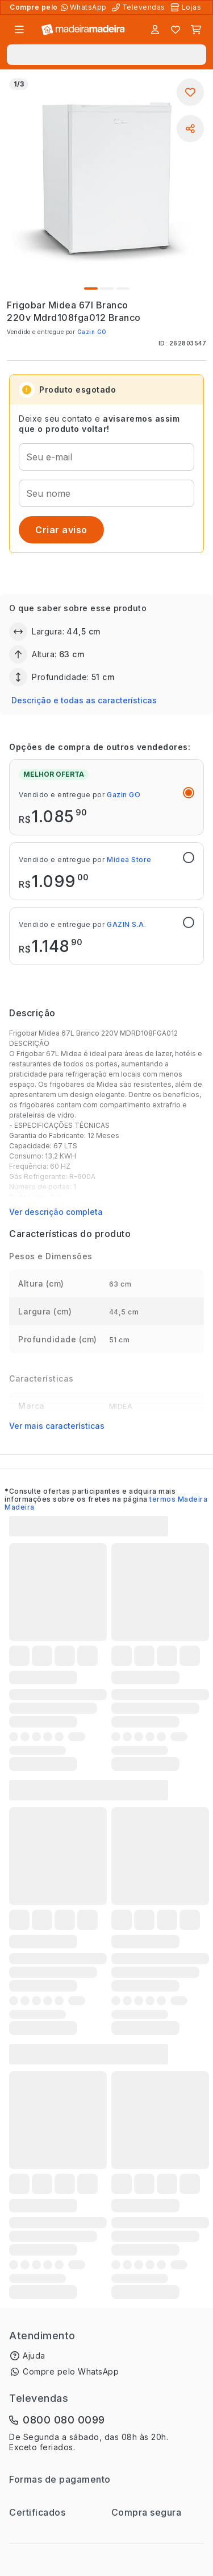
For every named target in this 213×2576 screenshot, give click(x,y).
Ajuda (34, 2355)
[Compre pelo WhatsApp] (85, 7)
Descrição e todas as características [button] (84, 700)
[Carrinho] (196, 29)
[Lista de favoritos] (175, 29)
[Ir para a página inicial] (83, 30)
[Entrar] (155, 29)
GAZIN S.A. (126, 924)
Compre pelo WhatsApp (71, 2371)
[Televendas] (140, 7)
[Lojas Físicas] (186, 7)
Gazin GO (92, 331)
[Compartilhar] (190, 128)
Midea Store (129, 859)
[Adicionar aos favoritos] (190, 92)
